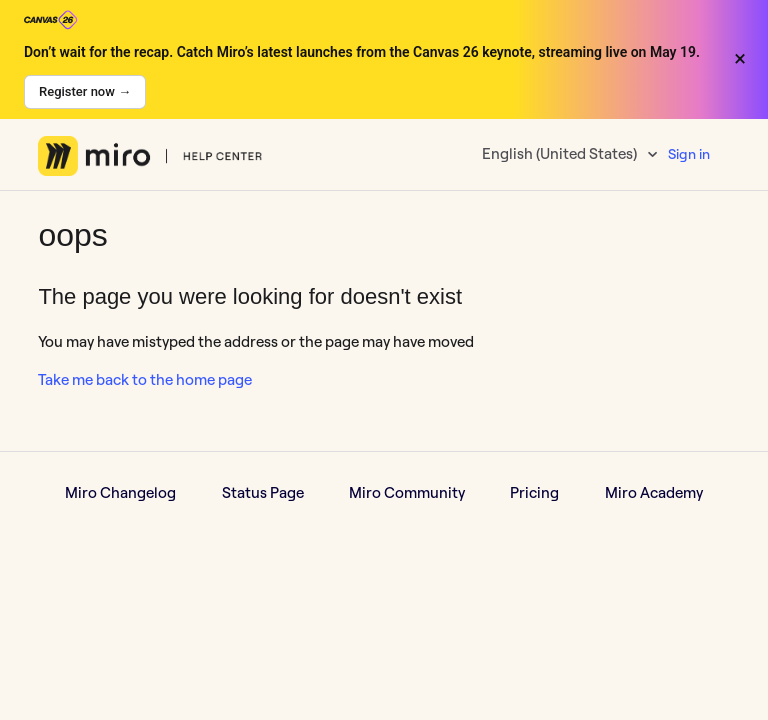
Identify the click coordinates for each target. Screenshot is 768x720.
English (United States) (561, 153)
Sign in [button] (689, 154)
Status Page (263, 492)
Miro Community (407, 492)
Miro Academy (654, 492)
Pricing (534, 492)
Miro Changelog (120, 492)
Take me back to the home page (145, 379)
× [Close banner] (740, 59)
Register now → (85, 91)
